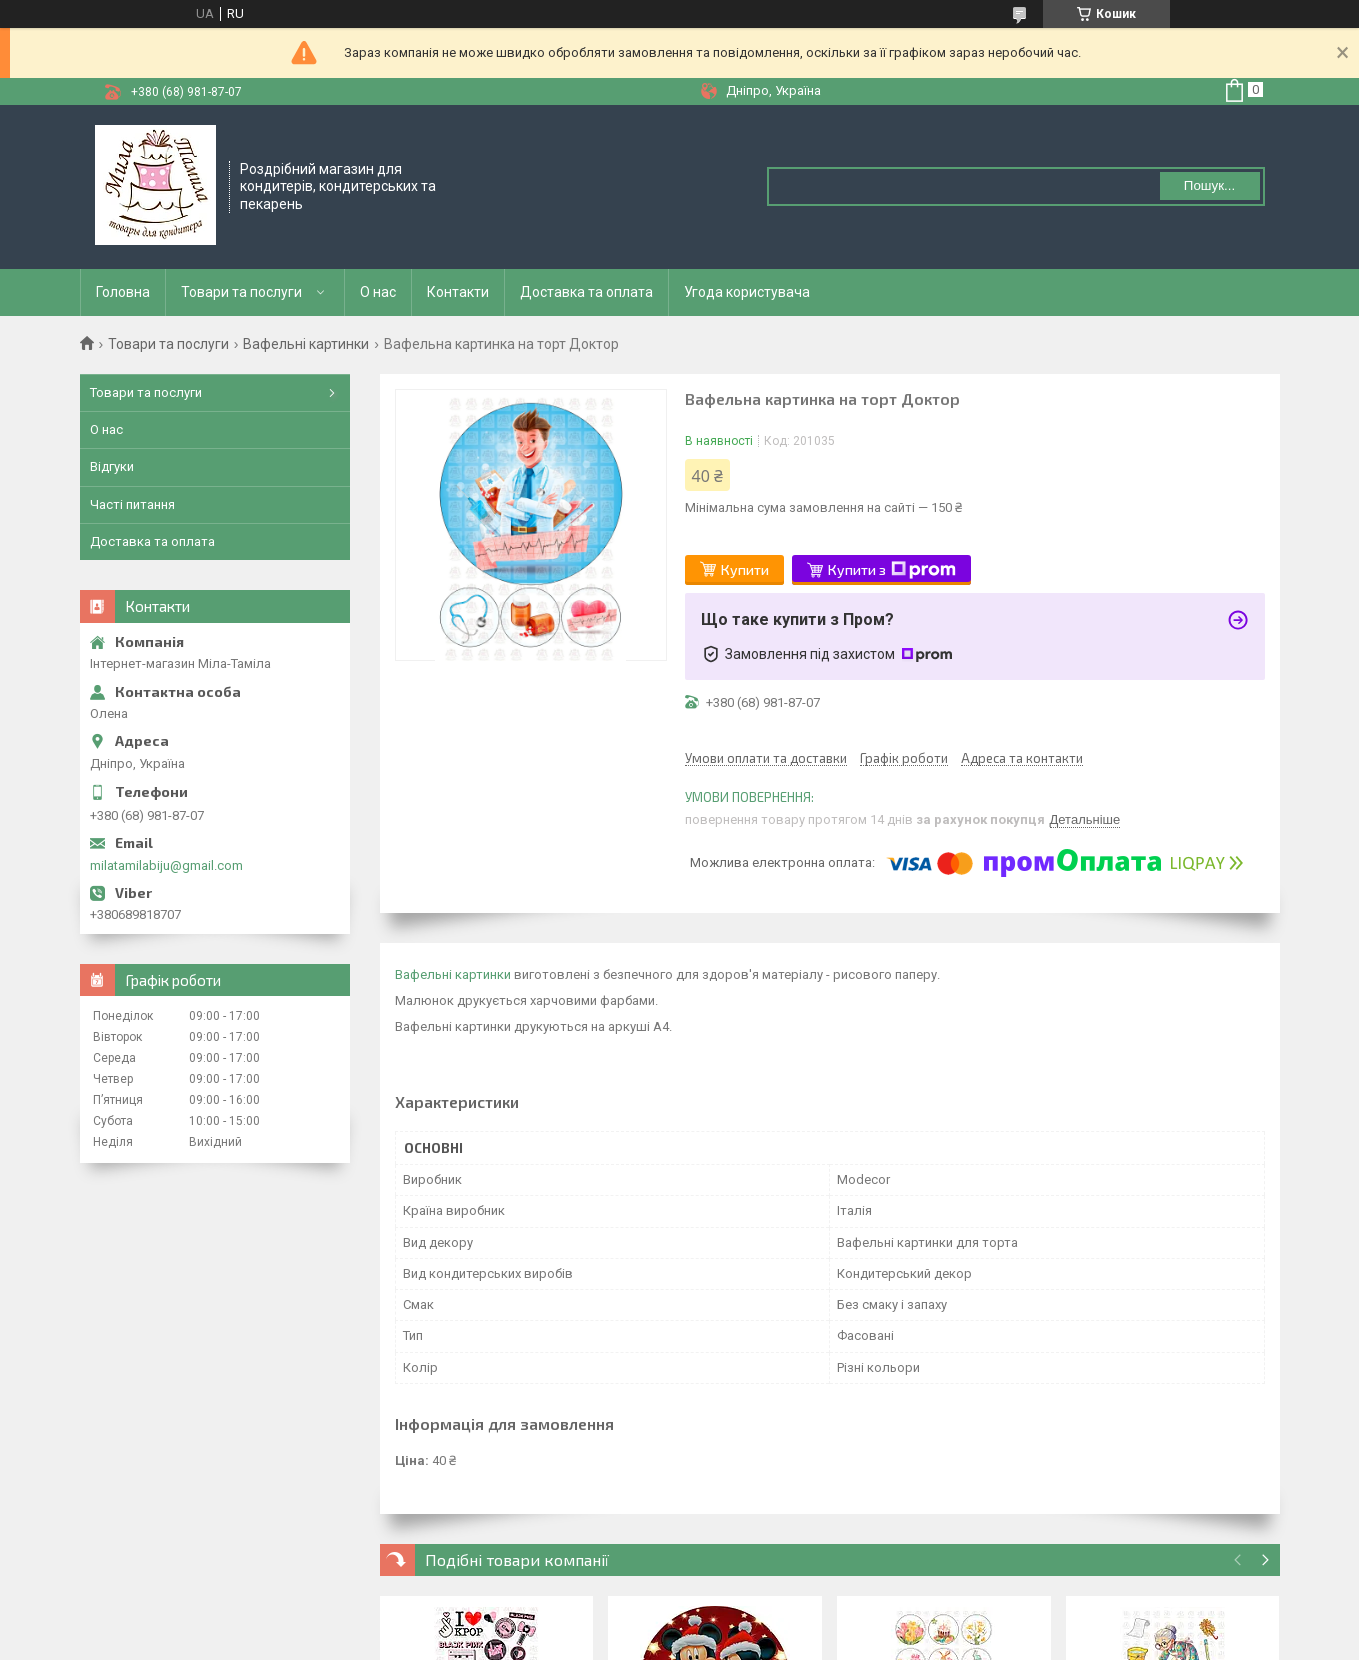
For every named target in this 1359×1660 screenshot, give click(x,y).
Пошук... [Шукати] (1209, 185)
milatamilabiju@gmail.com (166, 865)
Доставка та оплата (586, 292)
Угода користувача (747, 292)
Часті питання (132, 504)
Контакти (458, 292)
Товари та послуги (241, 292)
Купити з (892, 570)
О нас (378, 292)
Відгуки (112, 466)
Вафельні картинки (306, 344)
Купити (745, 569)
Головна (123, 292)
